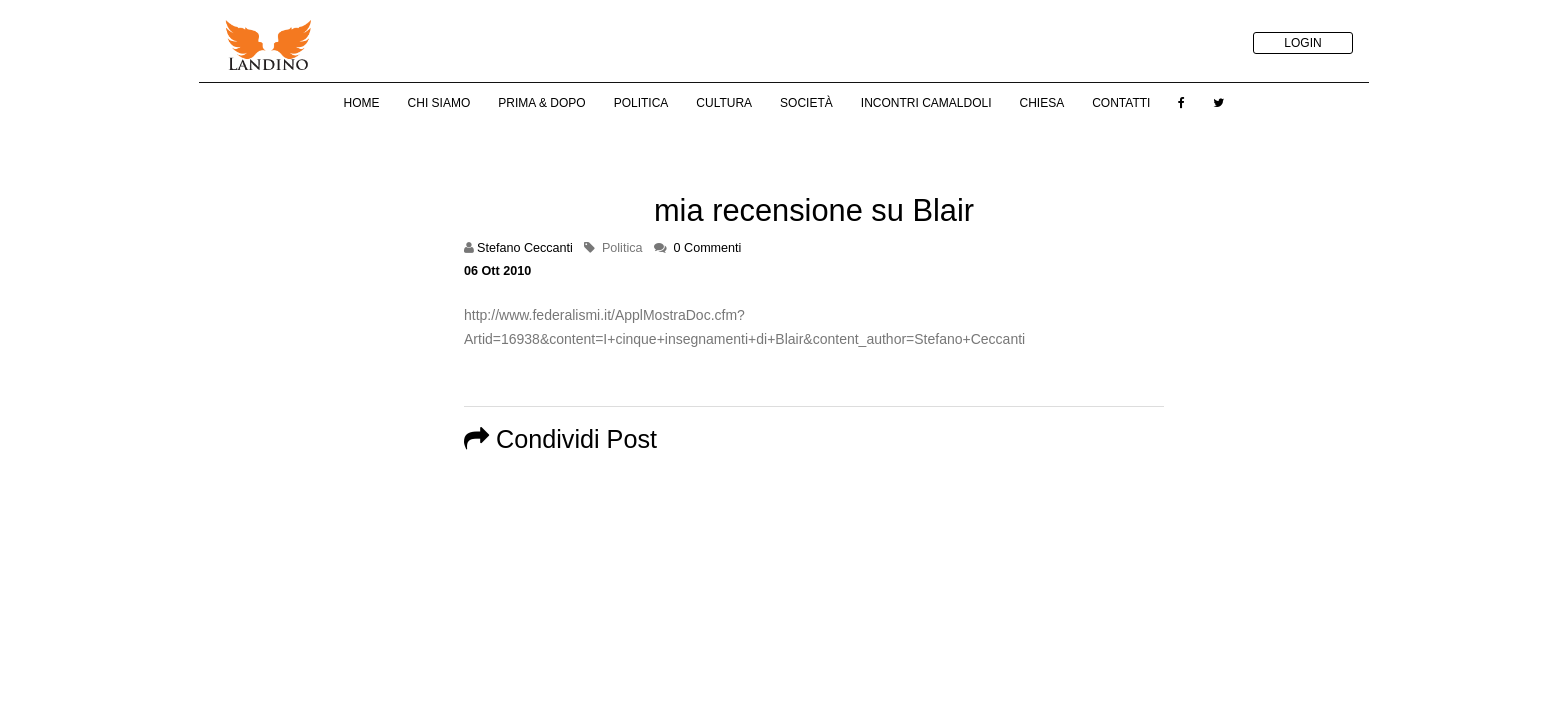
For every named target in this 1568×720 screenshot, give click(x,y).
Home (362, 103)
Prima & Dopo (541, 103)
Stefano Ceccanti (525, 248)
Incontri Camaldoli (926, 103)
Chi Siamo (439, 103)
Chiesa (1041, 103)
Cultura (724, 103)
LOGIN (1302, 43)
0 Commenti (708, 248)
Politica (641, 103)
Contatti (1121, 103)
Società (806, 103)
